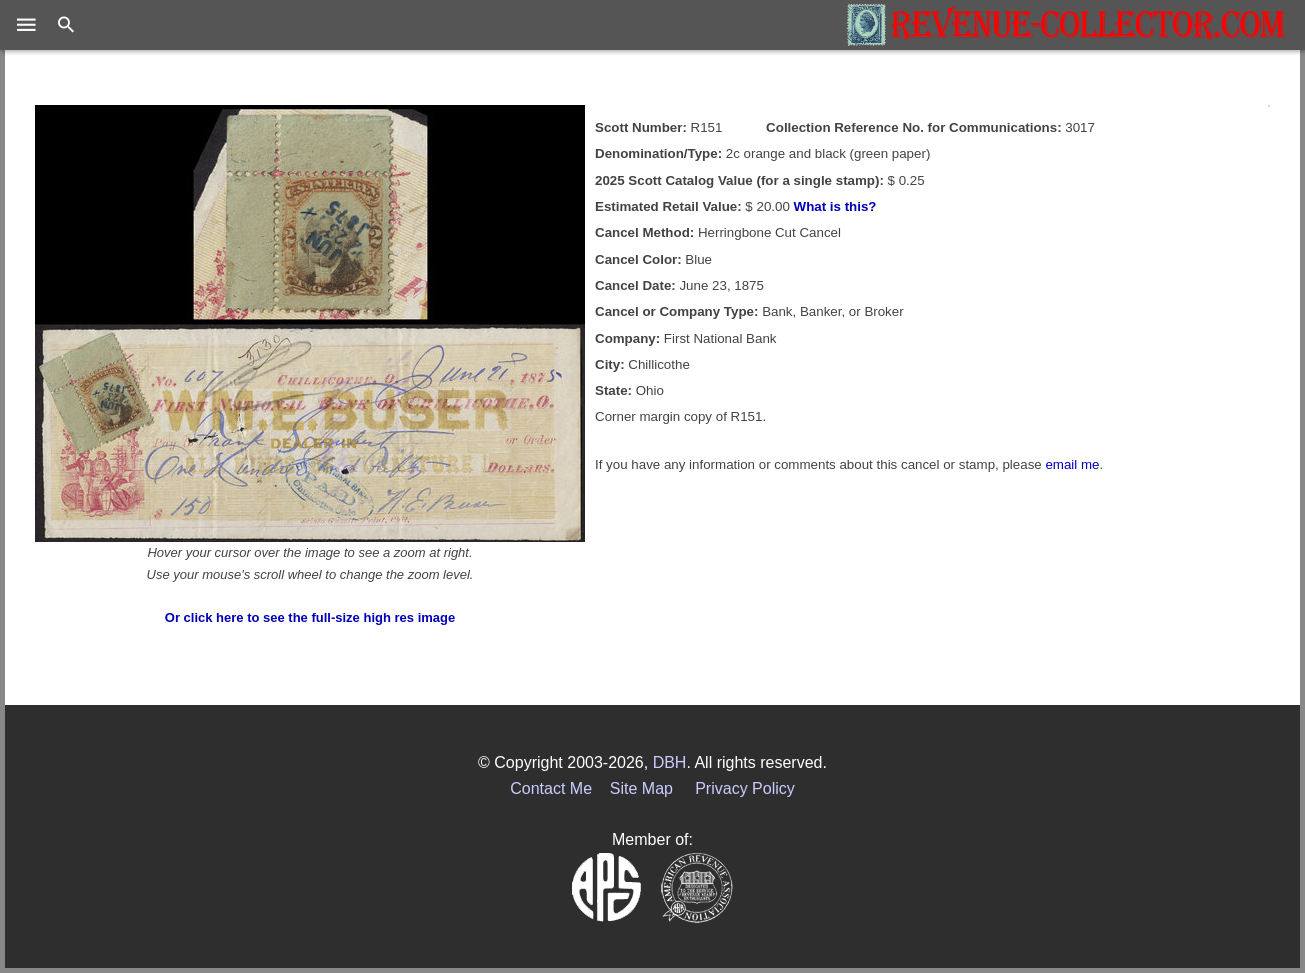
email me (1072, 464)
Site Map (641, 788)
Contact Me (551, 788)
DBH (670, 762)
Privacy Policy (745, 788)
